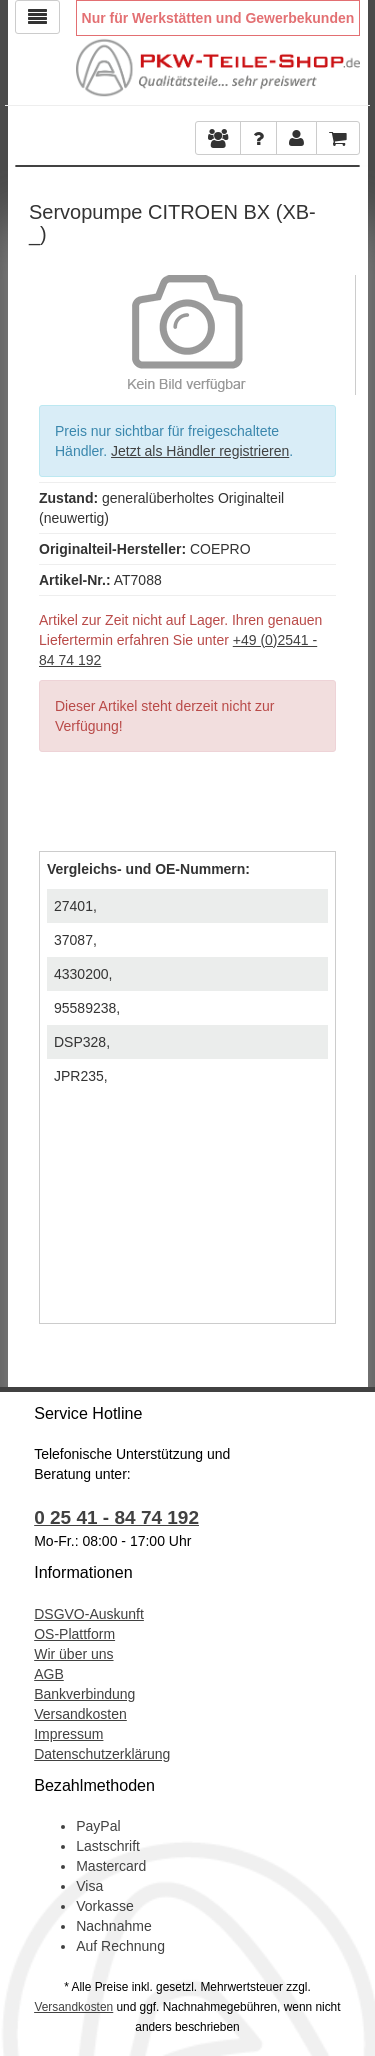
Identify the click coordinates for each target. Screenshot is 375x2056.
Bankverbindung (84, 1694)
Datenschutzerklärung (102, 1754)
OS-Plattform (74, 1634)
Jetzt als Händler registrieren (200, 451)
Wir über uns (73, 1654)
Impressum (68, 1734)
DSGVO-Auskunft (89, 1614)
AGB (49, 1674)
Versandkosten (80, 1714)
